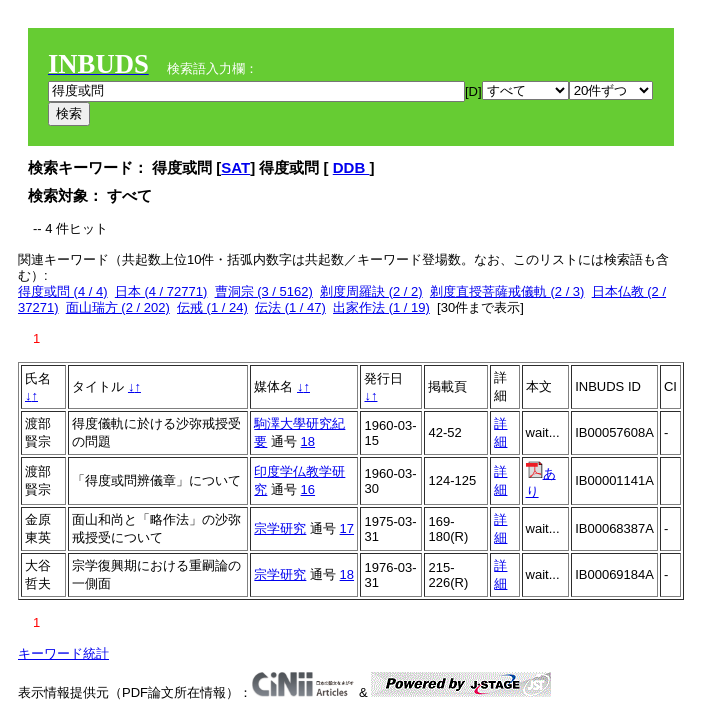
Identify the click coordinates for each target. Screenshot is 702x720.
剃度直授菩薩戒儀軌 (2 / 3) (507, 291)
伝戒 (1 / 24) (212, 307)
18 (308, 441)
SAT (235, 167)
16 (308, 489)
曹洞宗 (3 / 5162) (264, 291)
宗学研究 (280, 528)
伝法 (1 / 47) (290, 307)
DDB (351, 167)
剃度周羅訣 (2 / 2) (371, 291)
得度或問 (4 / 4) (63, 291)
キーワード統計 (63, 653)
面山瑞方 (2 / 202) (118, 307)
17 (347, 528)
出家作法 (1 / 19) (381, 307)
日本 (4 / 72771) (161, 291)
